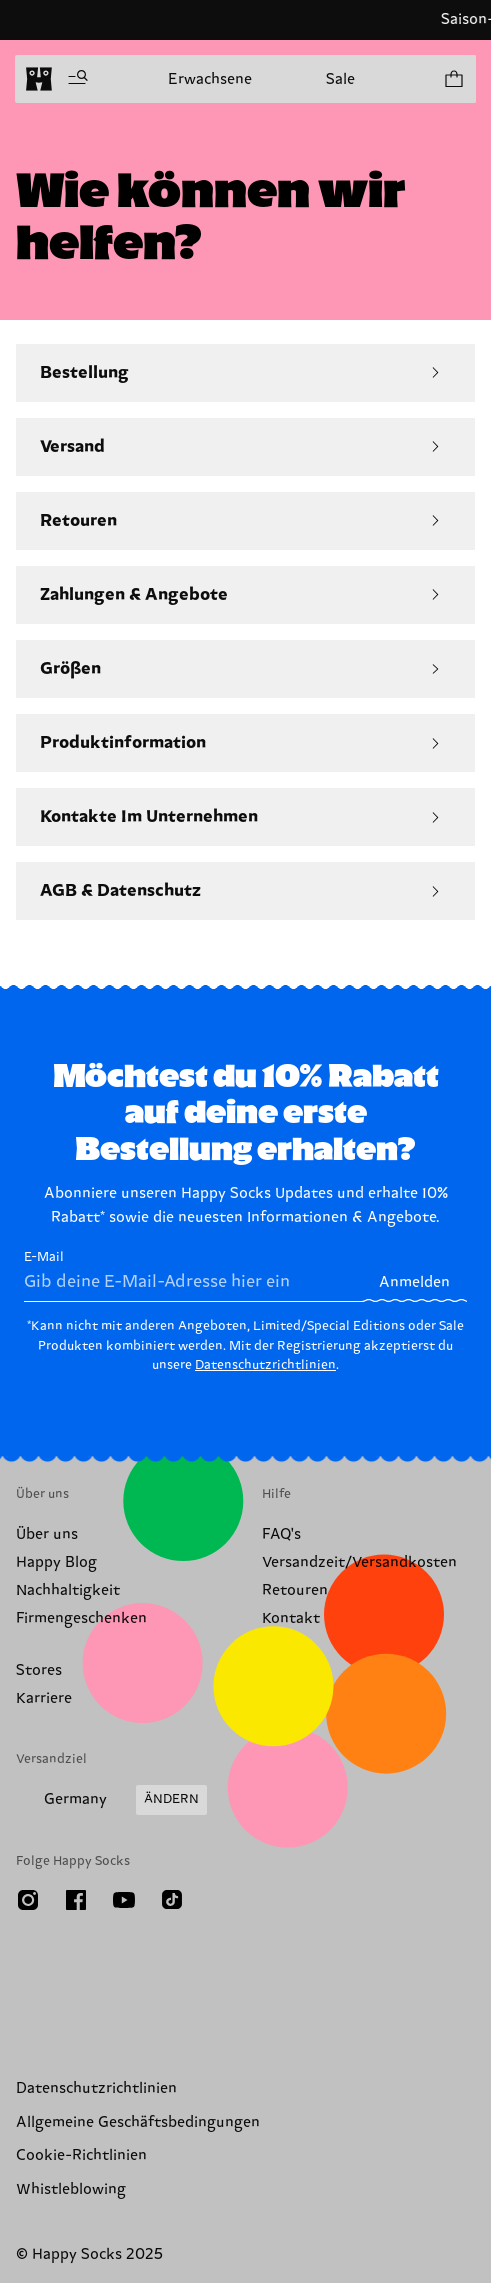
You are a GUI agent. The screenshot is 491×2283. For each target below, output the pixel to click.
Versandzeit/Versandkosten (359, 1562)
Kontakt (291, 1618)
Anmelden (414, 1282)
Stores (39, 1670)
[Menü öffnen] (78, 79)
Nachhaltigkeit (68, 1590)
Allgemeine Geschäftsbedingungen (138, 2122)
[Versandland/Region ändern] (111, 1800)
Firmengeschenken (81, 1618)
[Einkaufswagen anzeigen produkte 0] (453, 79)
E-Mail (193, 1276)
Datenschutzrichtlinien (265, 1365)
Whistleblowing (71, 2189)
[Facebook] (76, 1900)
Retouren (295, 1590)
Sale (340, 79)
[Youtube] (124, 1900)
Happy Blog (56, 1562)
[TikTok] (172, 1900)
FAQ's (281, 1534)
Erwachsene (210, 79)
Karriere (44, 1698)
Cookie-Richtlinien (81, 2155)
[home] (39, 79)
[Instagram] (28, 1900)
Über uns (47, 1534)
